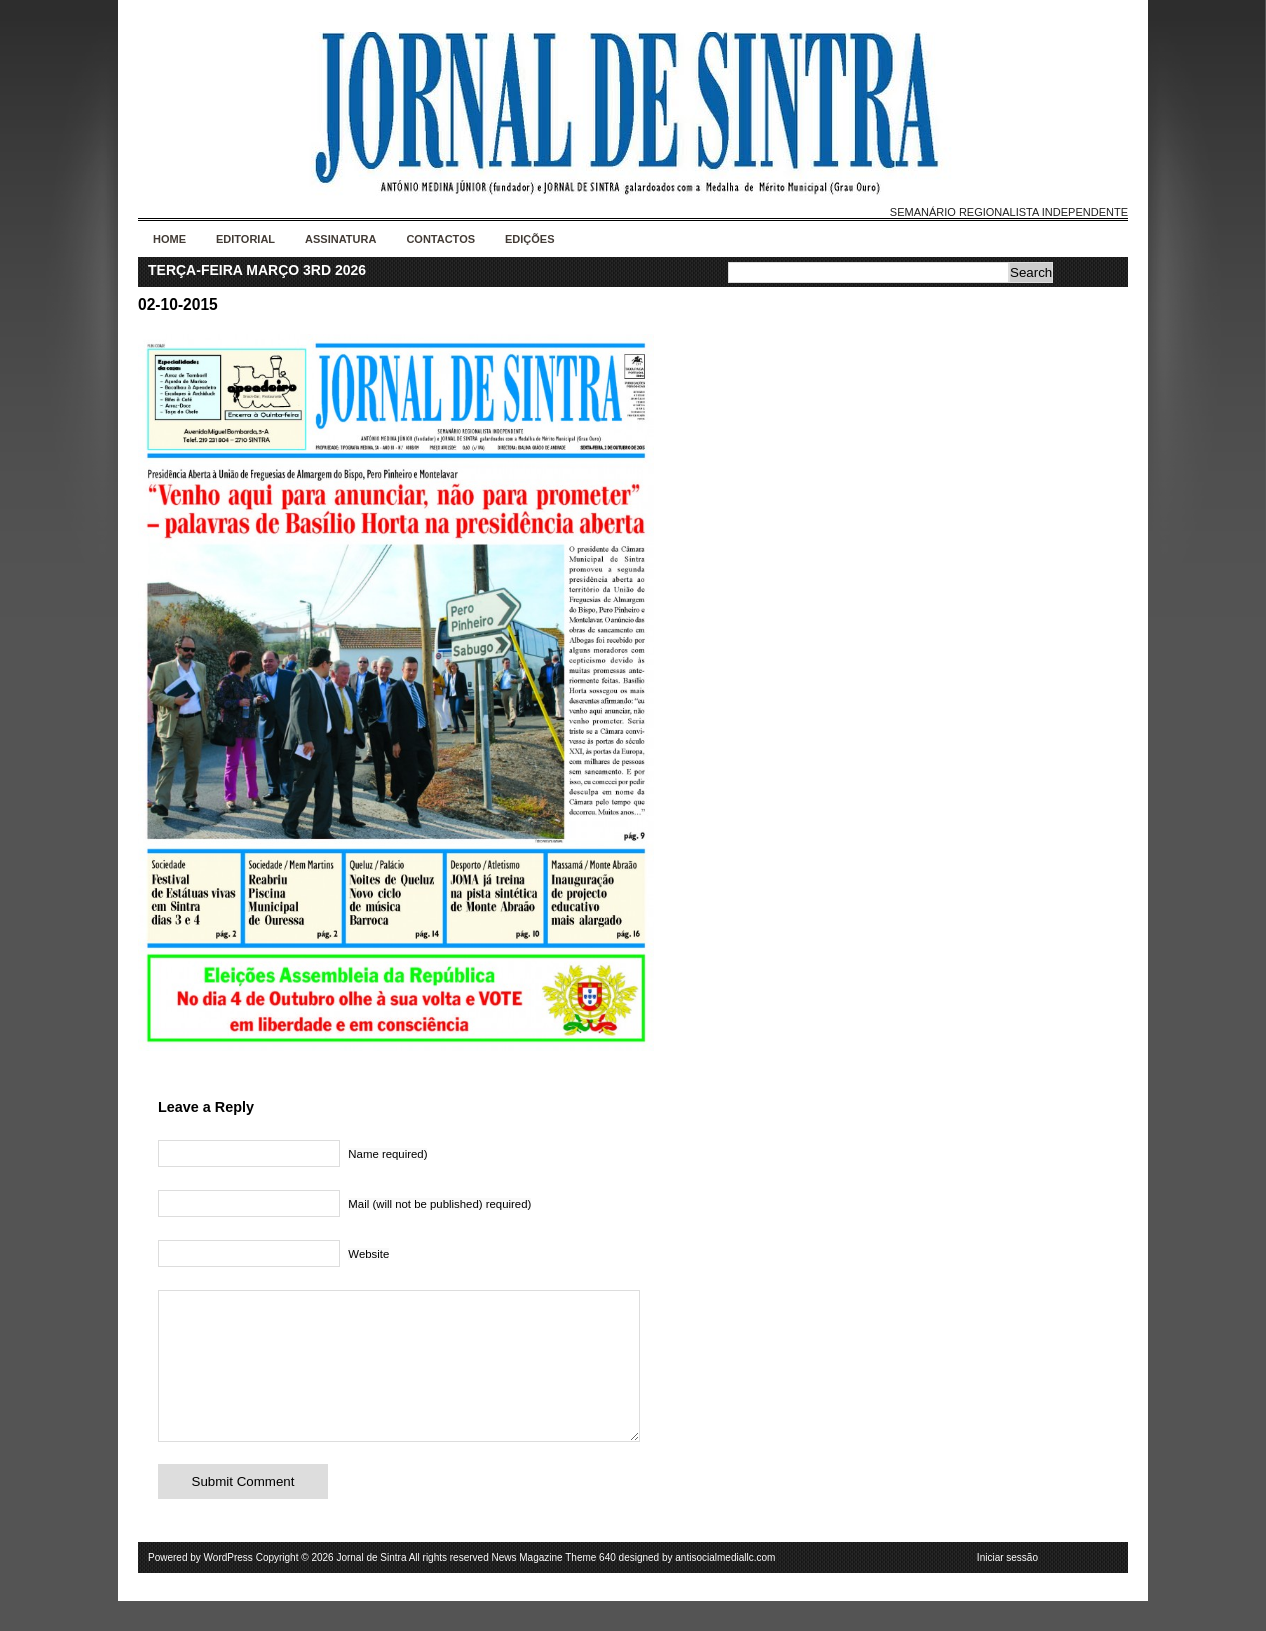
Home (169, 239)
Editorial (245, 239)
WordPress (228, 1587)
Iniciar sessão (1007, 1587)
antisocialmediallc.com (725, 1587)
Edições (530, 239)
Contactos (440, 239)
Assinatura (340, 239)
